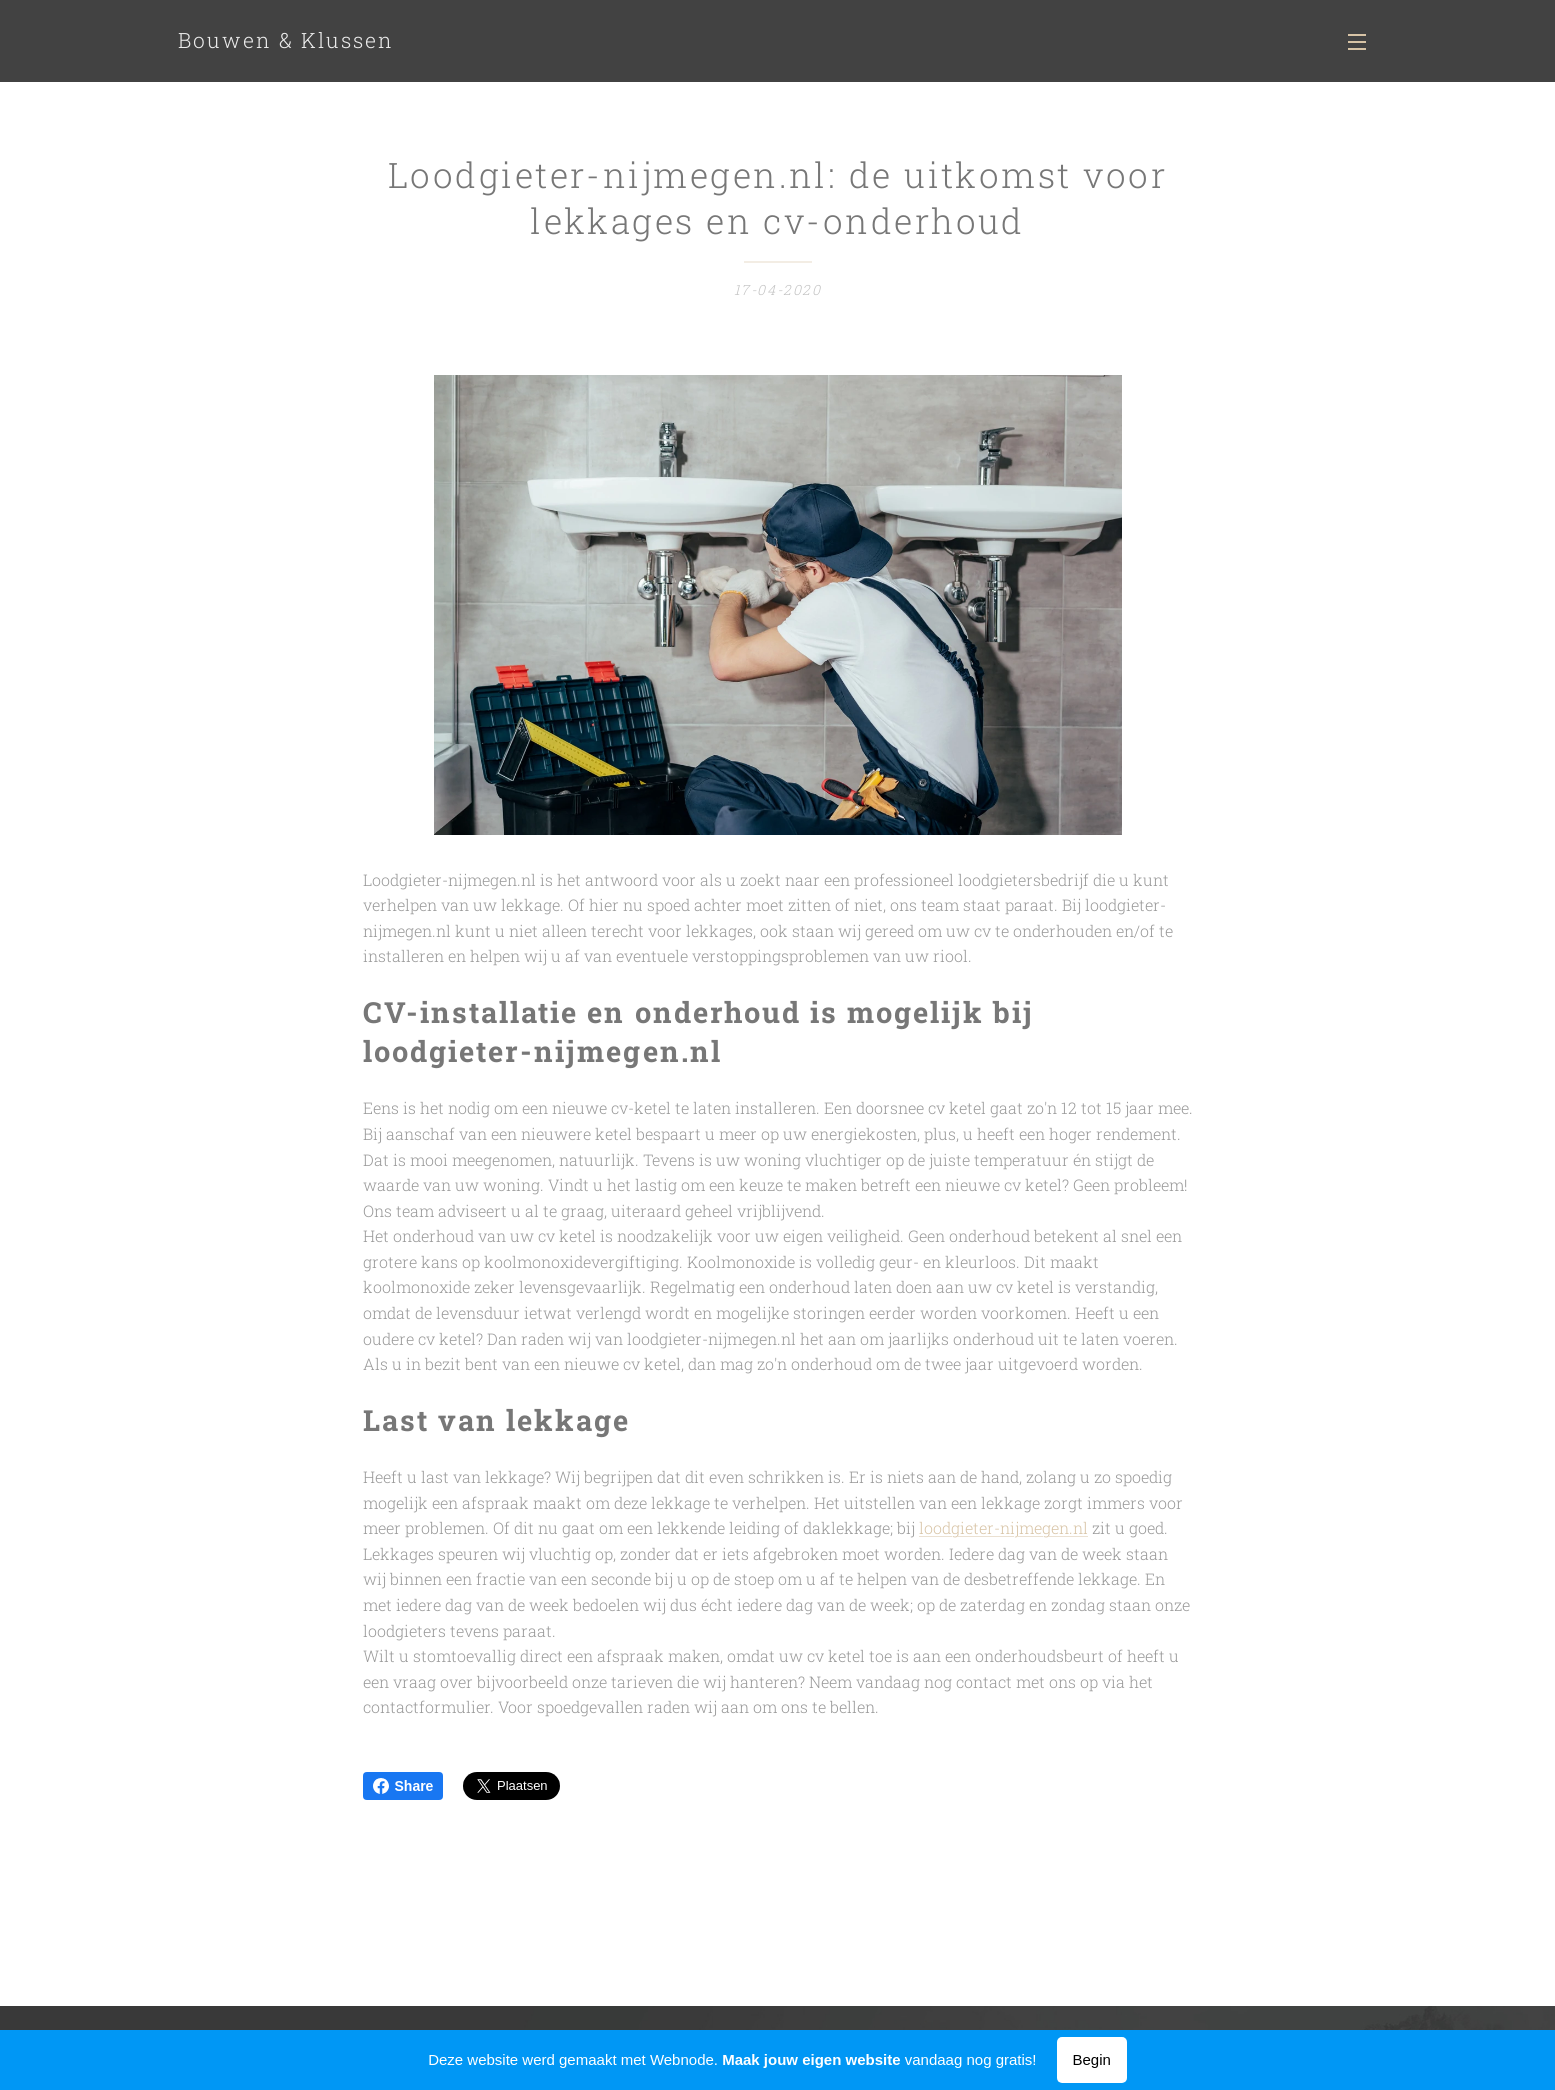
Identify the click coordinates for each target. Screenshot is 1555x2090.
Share (403, 1786)
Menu (1357, 42)
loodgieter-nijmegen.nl (1003, 1528)
